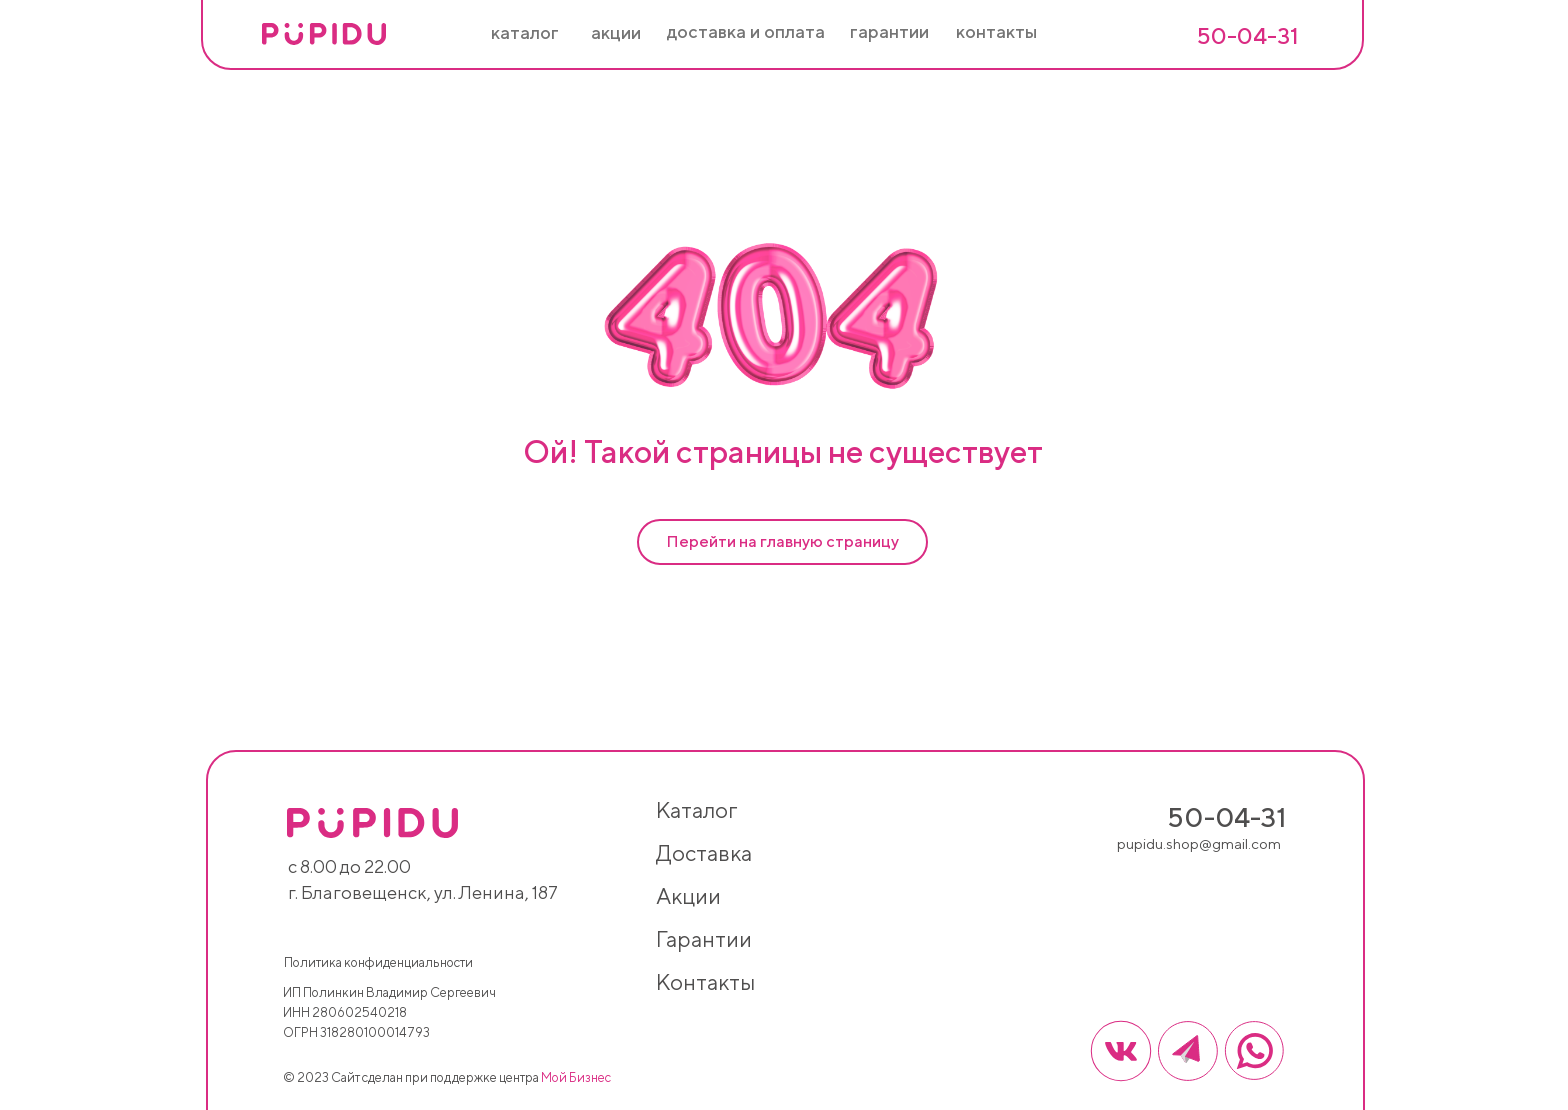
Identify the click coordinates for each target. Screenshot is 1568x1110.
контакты (705, 982)
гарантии (704, 939)
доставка (704, 853)
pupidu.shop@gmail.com (1199, 843)
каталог (696, 810)
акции (688, 896)
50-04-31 (1247, 35)
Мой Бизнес (576, 1077)
